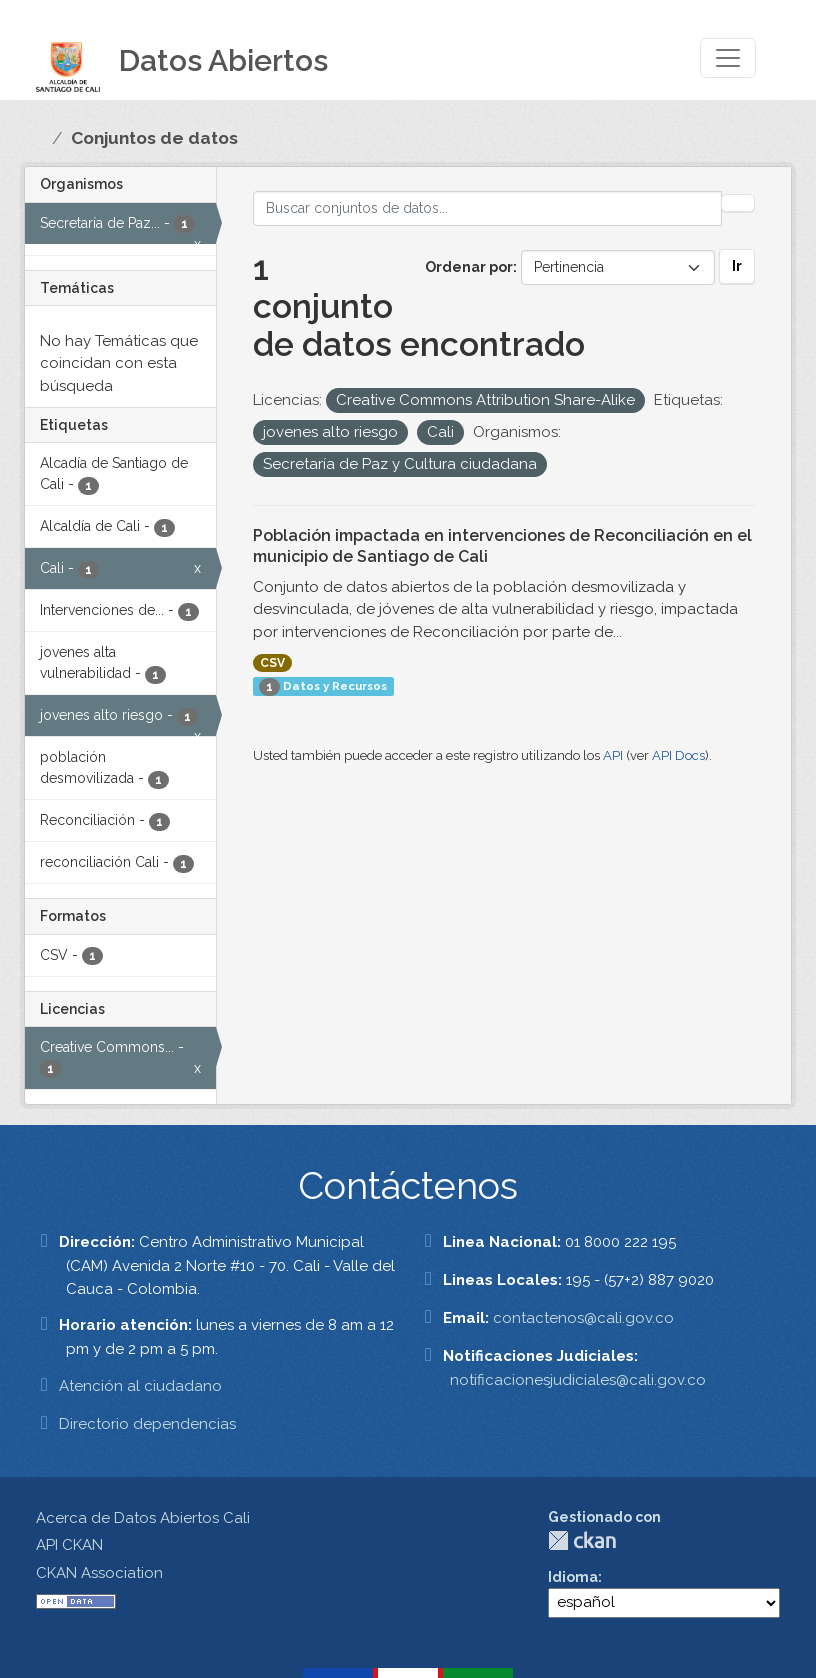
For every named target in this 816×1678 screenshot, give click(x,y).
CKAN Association (99, 1573)
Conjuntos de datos (154, 138)
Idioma (573, 1577)
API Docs (678, 755)
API (613, 755)
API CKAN (69, 1545)
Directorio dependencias (147, 1424)
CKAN (582, 1540)
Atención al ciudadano (140, 1386)
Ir (737, 266)
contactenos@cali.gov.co (583, 1318)
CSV (272, 663)
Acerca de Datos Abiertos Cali (143, 1518)
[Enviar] (738, 203)
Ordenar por (469, 267)
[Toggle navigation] (728, 58)
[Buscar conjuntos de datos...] (488, 208)
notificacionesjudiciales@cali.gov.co (578, 1380)
